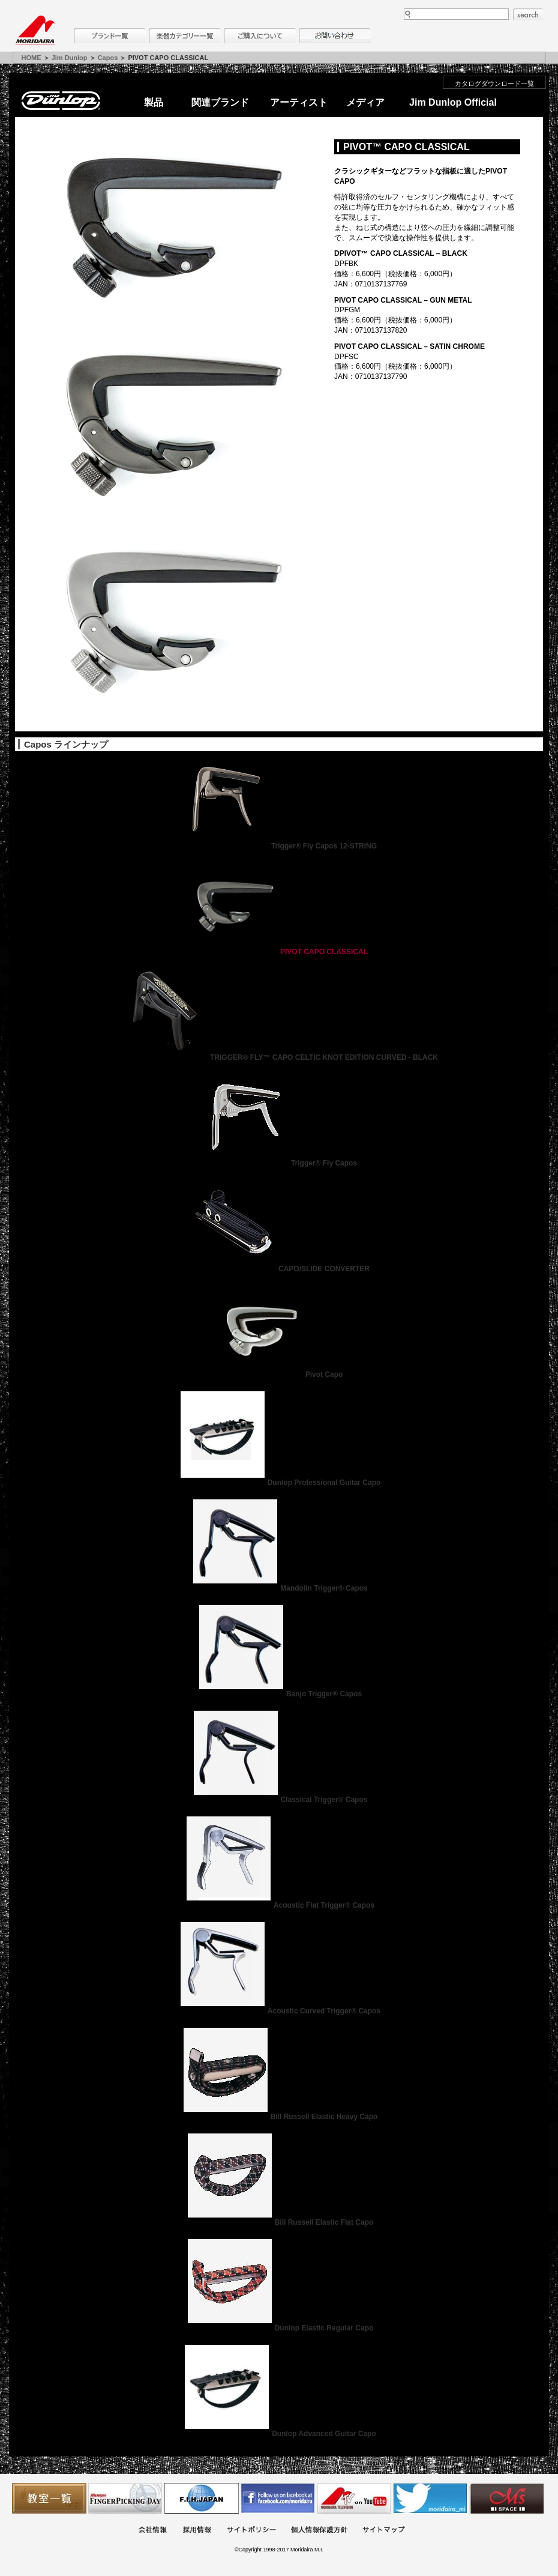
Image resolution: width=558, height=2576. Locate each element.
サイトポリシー (251, 2531)
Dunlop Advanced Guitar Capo (279, 2433)
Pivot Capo (279, 1374)
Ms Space (506, 2498)
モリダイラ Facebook (278, 2498)
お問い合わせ (335, 35)
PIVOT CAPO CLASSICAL (279, 952)
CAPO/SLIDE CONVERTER (279, 1269)
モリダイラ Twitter (430, 2498)
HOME (31, 57)
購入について (260, 35)
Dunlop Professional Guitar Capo (279, 1482)
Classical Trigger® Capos (279, 1799)
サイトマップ (383, 2531)
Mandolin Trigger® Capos (279, 1588)
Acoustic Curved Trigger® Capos (279, 2011)
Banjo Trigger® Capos (279, 1694)
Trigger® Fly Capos (279, 1163)
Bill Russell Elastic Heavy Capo (279, 2116)
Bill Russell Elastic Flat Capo (279, 2222)
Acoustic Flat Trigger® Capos (279, 1905)
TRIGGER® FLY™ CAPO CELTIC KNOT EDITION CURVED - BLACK (279, 1057)
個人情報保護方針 (319, 2531)
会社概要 (152, 2531)
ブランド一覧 (110, 35)
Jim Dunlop (70, 57)
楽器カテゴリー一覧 (185, 35)
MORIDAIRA (35, 30)
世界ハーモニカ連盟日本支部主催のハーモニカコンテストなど (201, 2498)
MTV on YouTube (354, 2498)
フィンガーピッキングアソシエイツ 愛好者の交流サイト (125, 2498)
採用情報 (197, 2531)
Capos (108, 57)
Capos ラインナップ (66, 744)
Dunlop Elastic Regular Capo (279, 2328)
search (528, 14)
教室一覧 (49, 2498)
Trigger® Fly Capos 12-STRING (279, 846)
